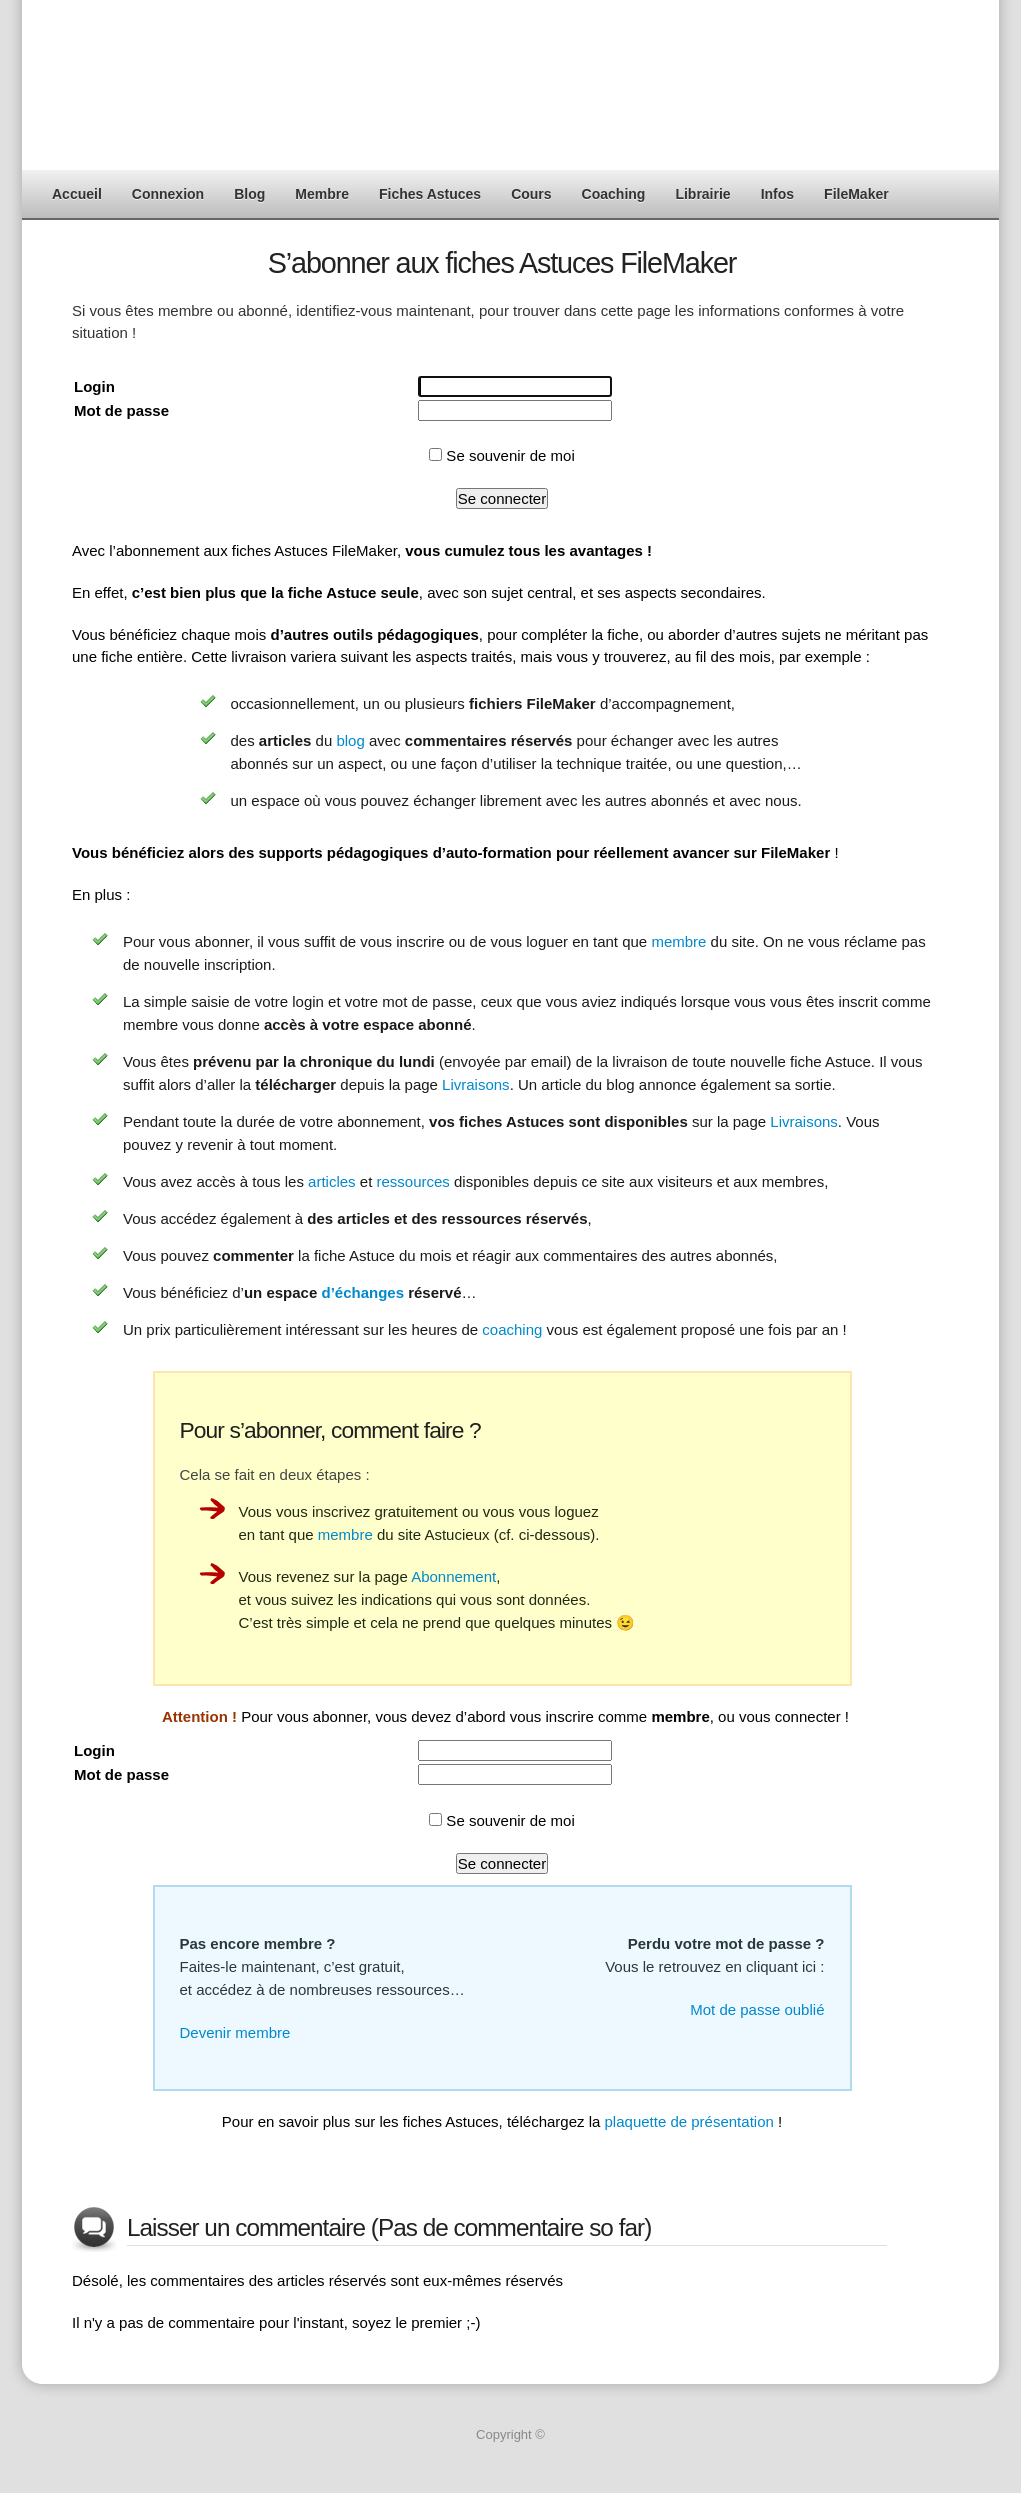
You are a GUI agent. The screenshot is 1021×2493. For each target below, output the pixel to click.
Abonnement (453, 1576)
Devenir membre (235, 2032)
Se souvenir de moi (502, 455)
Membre (322, 194)
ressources (412, 1181)
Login (94, 386)
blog (350, 740)
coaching (512, 1329)
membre (678, 941)
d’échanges (362, 1292)
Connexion (168, 194)
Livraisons (476, 1084)
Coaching (614, 194)
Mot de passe (121, 410)
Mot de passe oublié (757, 2009)
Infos (777, 194)
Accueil (77, 194)
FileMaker (856, 194)
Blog (249, 194)
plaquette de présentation (689, 2121)
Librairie (702, 194)
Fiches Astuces (430, 194)
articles (332, 1181)
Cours (531, 194)
